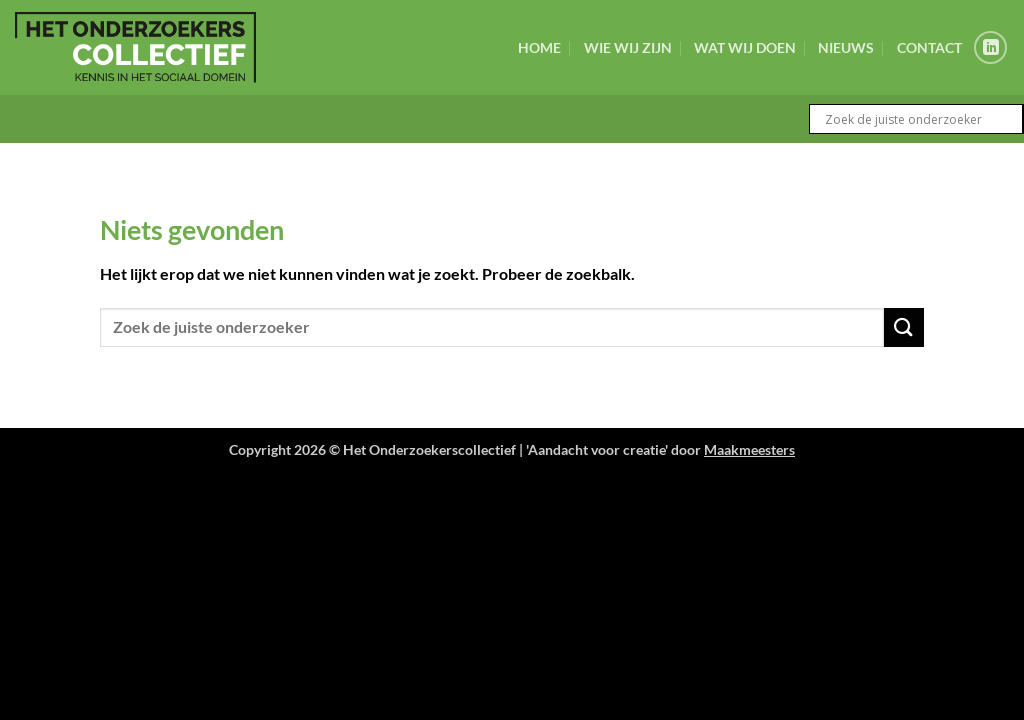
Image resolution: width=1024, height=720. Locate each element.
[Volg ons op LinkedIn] (990, 47)
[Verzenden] (904, 327)
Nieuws (846, 47)
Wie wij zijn (628, 47)
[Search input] (921, 119)
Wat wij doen (745, 47)
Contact (929, 47)
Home (539, 47)
